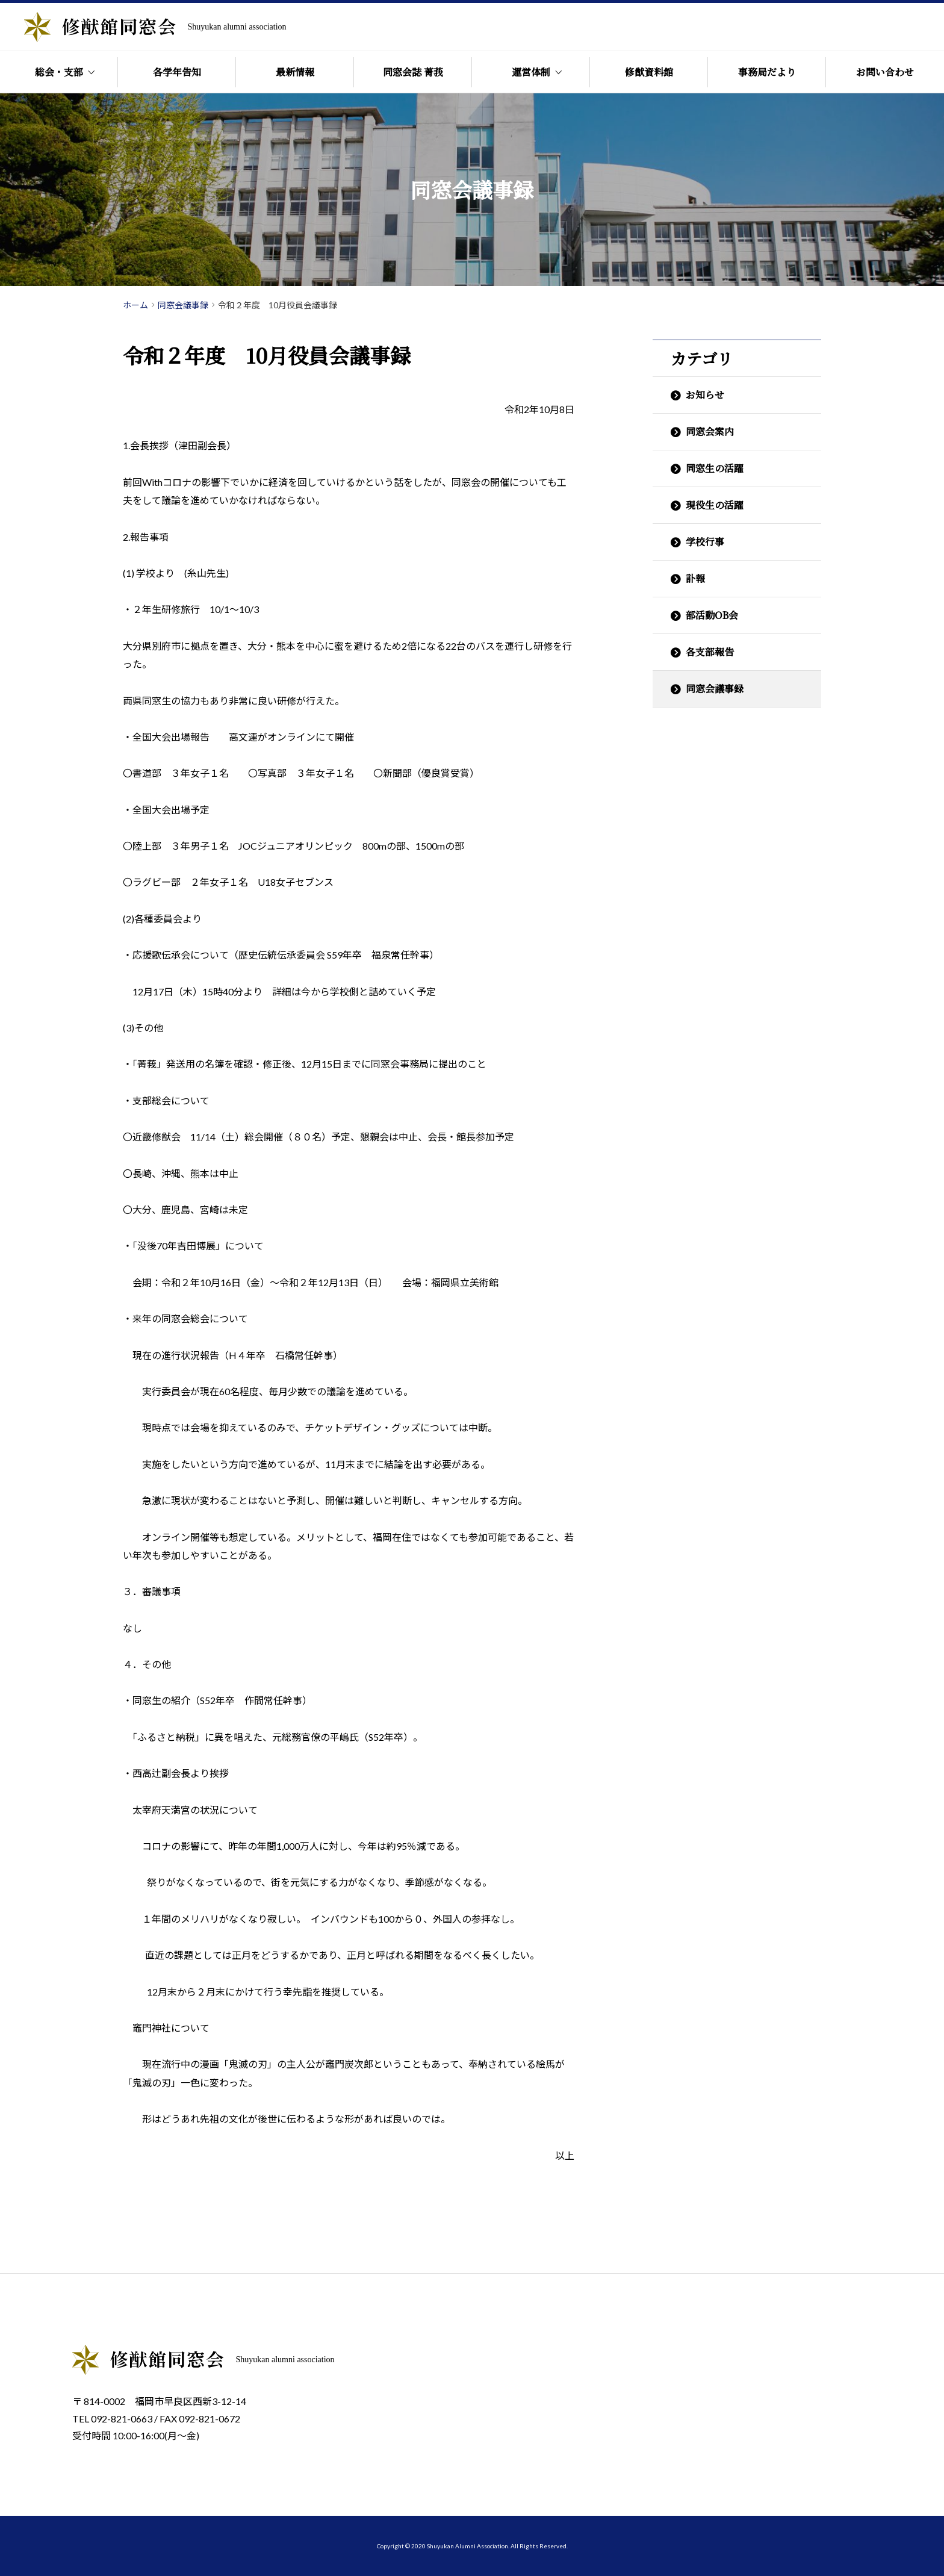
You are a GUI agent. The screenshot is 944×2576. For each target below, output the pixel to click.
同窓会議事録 (715, 688)
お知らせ (705, 395)
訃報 (695, 578)
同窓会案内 (710, 431)
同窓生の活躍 (715, 468)
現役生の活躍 (715, 505)
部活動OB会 (712, 615)
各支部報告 (710, 652)
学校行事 (705, 542)
